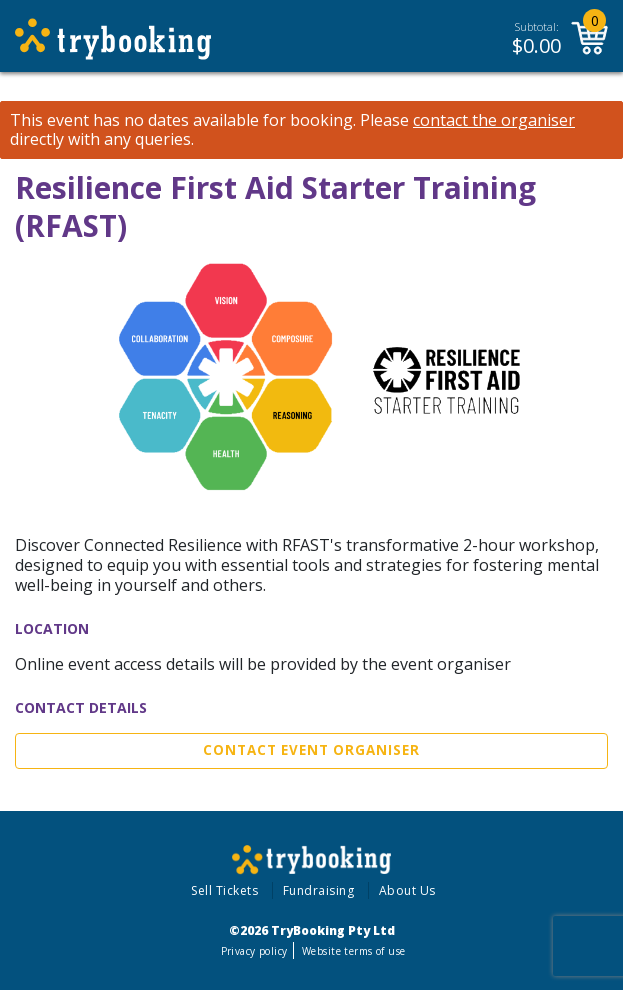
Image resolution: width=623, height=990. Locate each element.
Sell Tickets (224, 890)
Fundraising (319, 890)
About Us (407, 890)
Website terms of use (353, 951)
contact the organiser (494, 120)
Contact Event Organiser (311, 750)
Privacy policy (254, 951)
